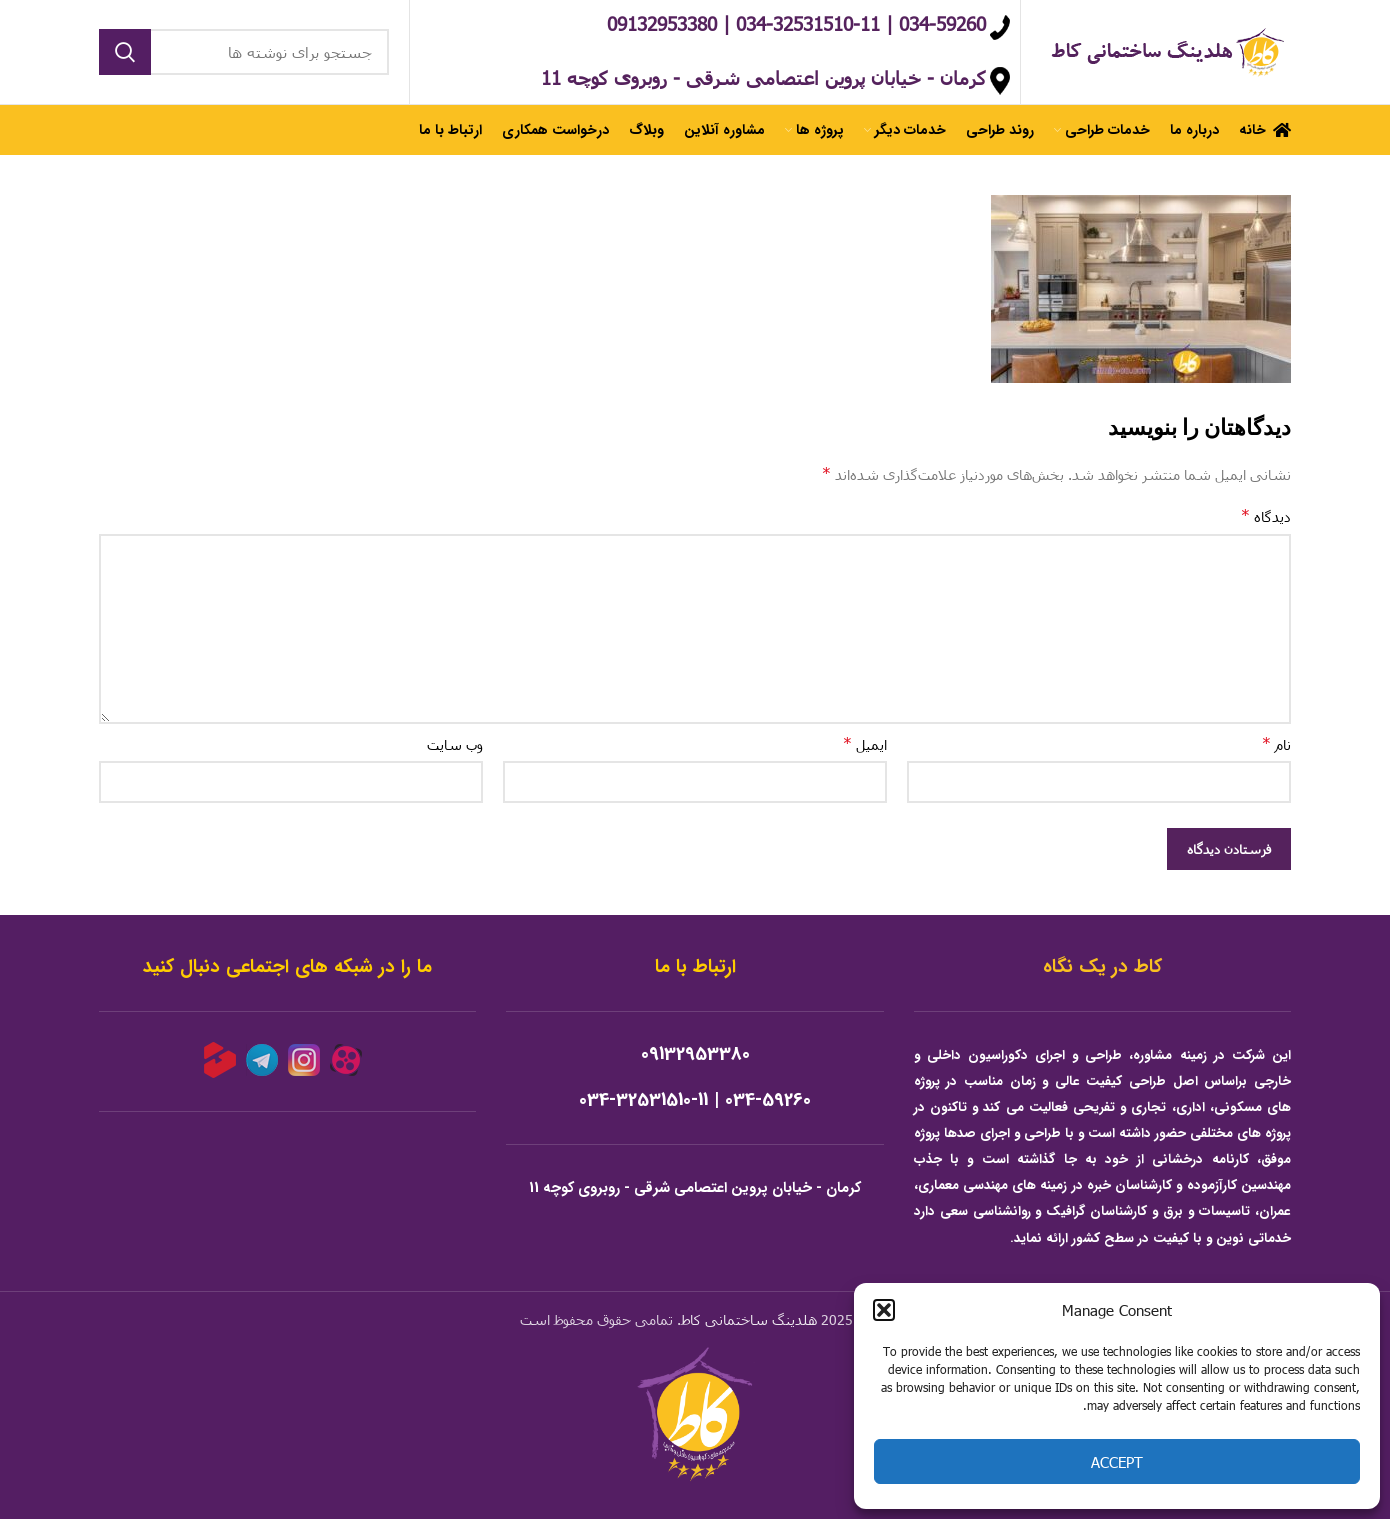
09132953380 (695, 1054)
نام (1276, 743)
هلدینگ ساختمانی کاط (749, 1319)
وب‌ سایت (455, 744)
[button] (884, 1310)
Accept (1117, 1462)
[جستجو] (244, 52)
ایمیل (865, 743)
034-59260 (768, 1100)
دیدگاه (1266, 515)
